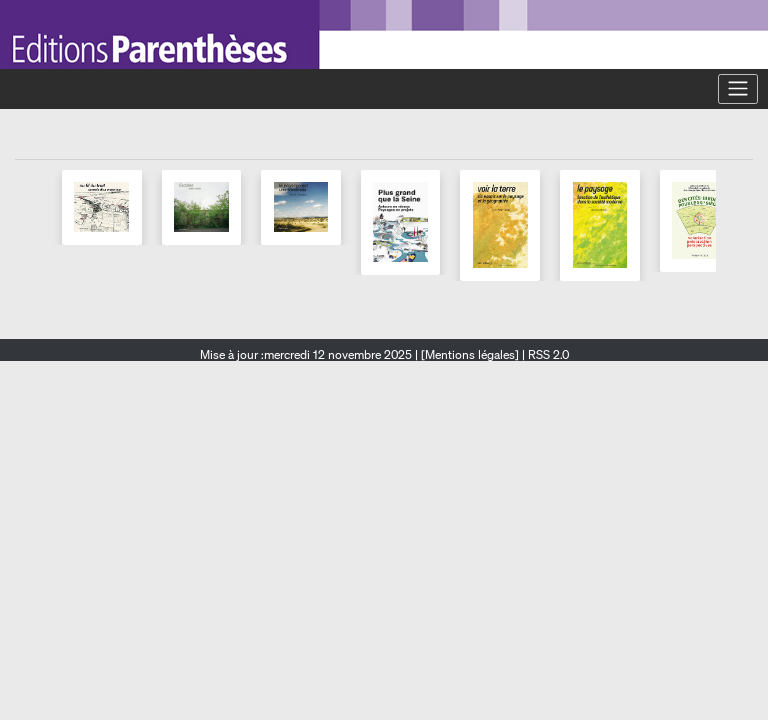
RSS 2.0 (547, 354)
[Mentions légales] (470, 354)
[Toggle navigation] (738, 89)
